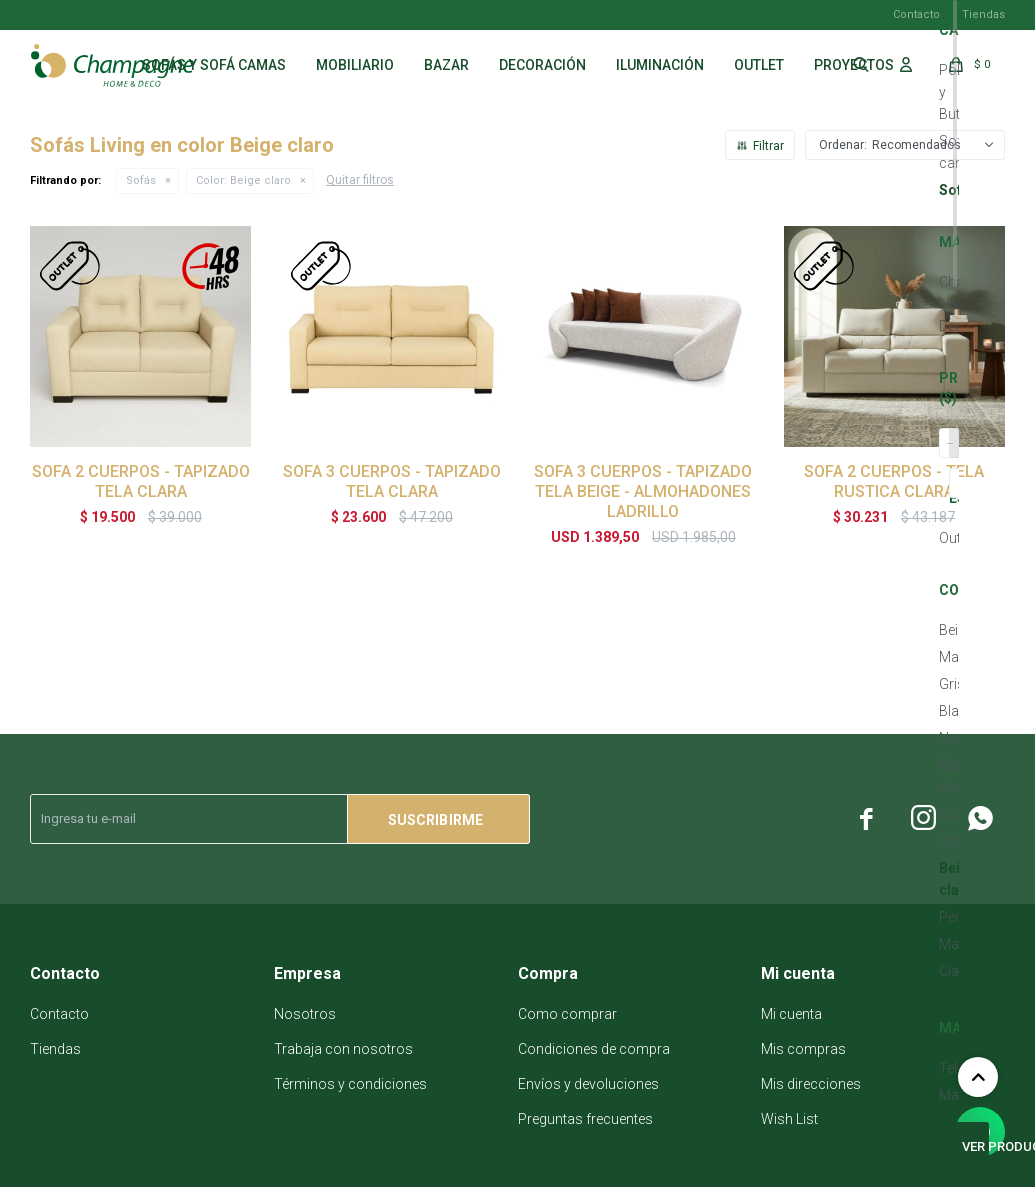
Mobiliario (355, 65)
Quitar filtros (360, 180)
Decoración (542, 65)
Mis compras (803, 1049)
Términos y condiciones (350, 1084)
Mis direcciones (811, 1084)
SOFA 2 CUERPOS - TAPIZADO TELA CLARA (141, 481)
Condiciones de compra (594, 1049)
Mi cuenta (791, 1014)
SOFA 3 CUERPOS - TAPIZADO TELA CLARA (392, 481)
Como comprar (567, 1014)
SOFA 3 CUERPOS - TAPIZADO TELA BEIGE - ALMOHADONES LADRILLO (643, 491)
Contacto (916, 14)
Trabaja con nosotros (343, 1049)
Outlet (759, 65)
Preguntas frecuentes (585, 1119)
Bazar (446, 65)
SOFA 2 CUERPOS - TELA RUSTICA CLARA (894, 481)
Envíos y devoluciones (588, 1084)
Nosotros (305, 1014)
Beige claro (243, 180)
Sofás (141, 180)
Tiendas (983, 14)
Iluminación (660, 65)
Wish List (789, 1119)
